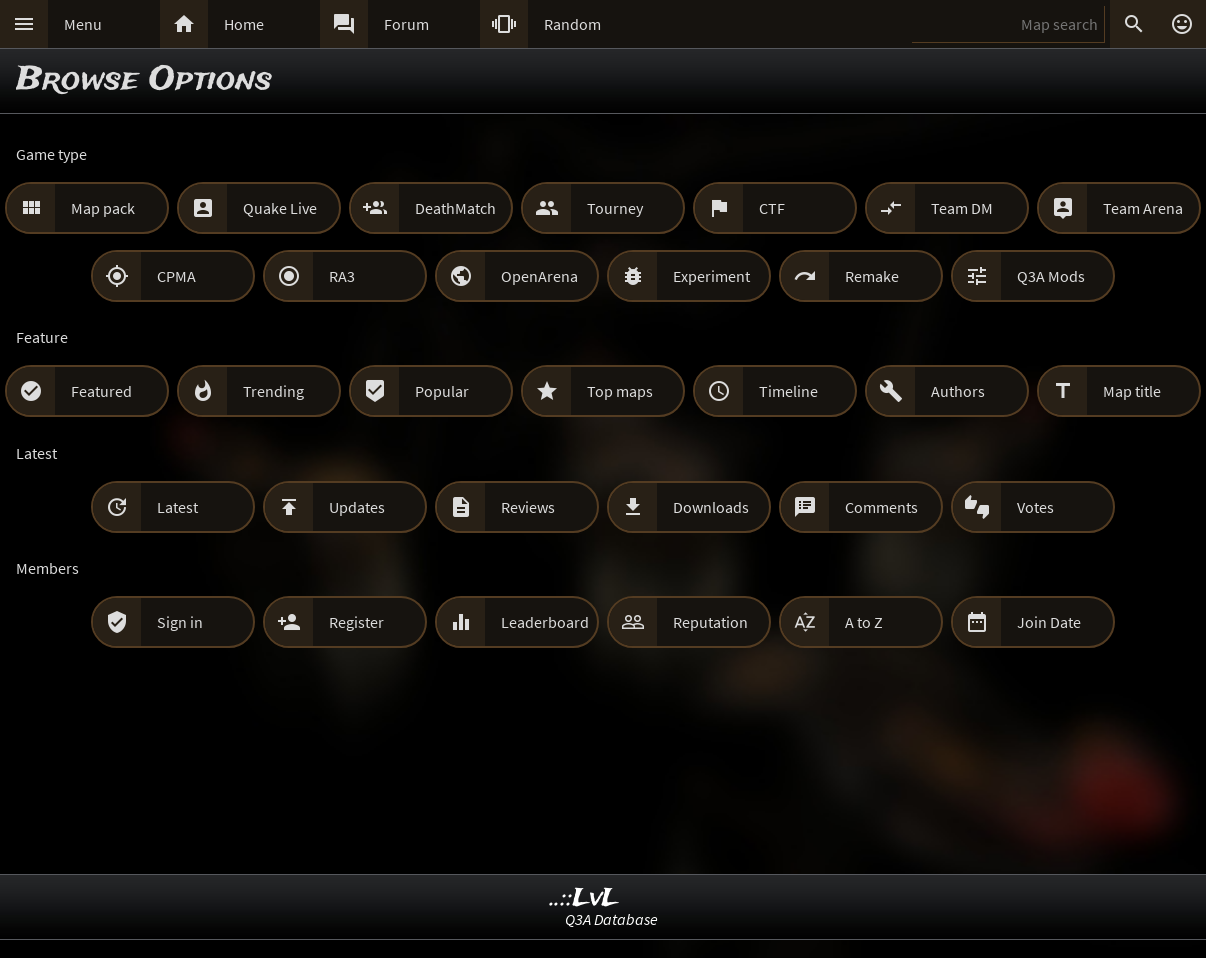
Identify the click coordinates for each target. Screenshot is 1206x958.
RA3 (342, 276)
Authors (958, 391)
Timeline (788, 391)
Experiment (711, 276)
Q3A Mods (1051, 276)
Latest (177, 507)
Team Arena (1143, 208)
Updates (357, 507)
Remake (872, 276)
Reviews (528, 507)
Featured (101, 391)
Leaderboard (545, 622)
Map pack (103, 208)
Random (572, 24)
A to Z (864, 622)
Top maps (620, 391)
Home (244, 24)
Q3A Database (611, 919)
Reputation (710, 622)
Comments (881, 507)
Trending (273, 391)
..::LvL (584, 898)
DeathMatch (455, 208)
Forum (406, 24)
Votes (1035, 507)
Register (356, 622)
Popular (442, 391)
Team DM (962, 208)
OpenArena (539, 276)
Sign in (180, 622)
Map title (1132, 391)
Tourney (615, 208)
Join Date (1049, 622)
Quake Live (280, 208)
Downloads (711, 507)
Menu (83, 24)
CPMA (176, 276)
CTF (772, 208)
